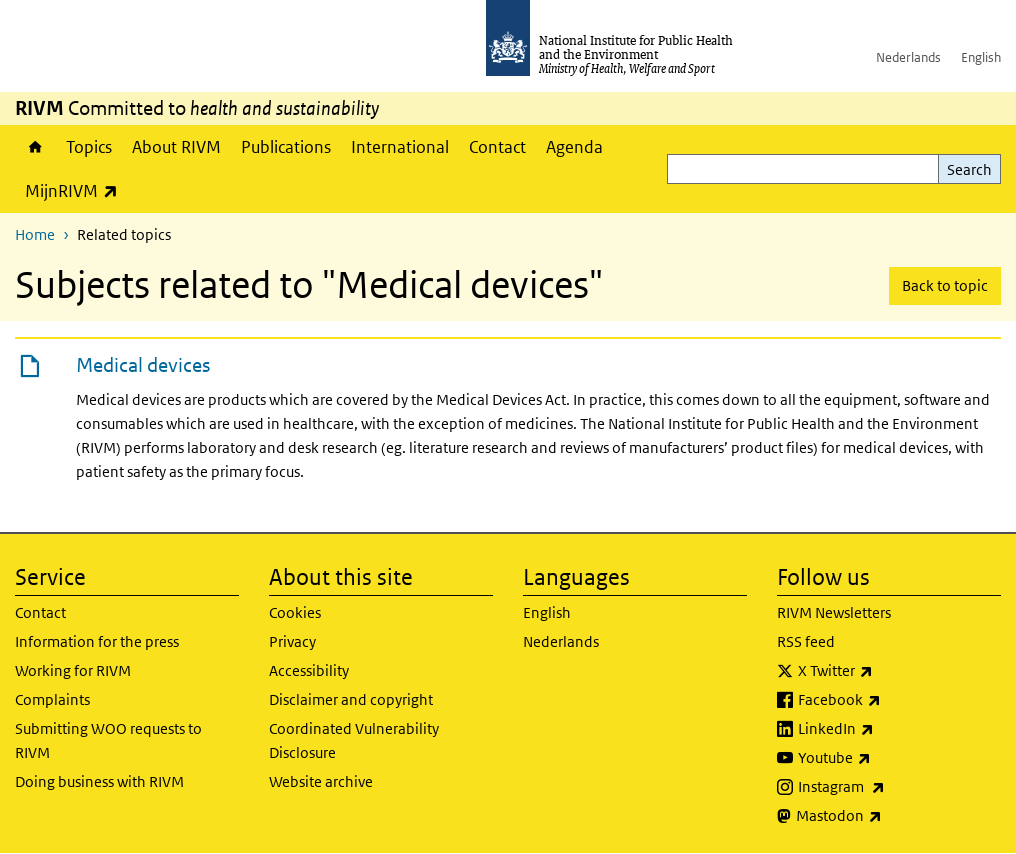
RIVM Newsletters (834, 612)
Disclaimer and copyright (351, 699)
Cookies (295, 612)
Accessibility (309, 670)
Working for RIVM (73, 670)
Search (969, 169)
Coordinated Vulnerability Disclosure (354, 740)
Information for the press (97, 641)
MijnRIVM (76, 190)
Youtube (887, 758)
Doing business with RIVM (99, 781)
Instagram (894, 787)
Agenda (574, 147)
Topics (89, 147)
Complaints (52, 699)
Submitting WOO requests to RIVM (108, 740)
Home (35, 147)
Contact (497, 147)
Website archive (321, 781)
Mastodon (891, 816)
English (981, 57)
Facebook (892, 700)
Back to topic (945, 285)
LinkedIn (888, 729)
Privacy (292, 641)
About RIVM (176, 147)
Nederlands (908, 57)
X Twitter (888, 671)
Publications (286, 147)
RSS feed (806, 641)
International (400, 147)
